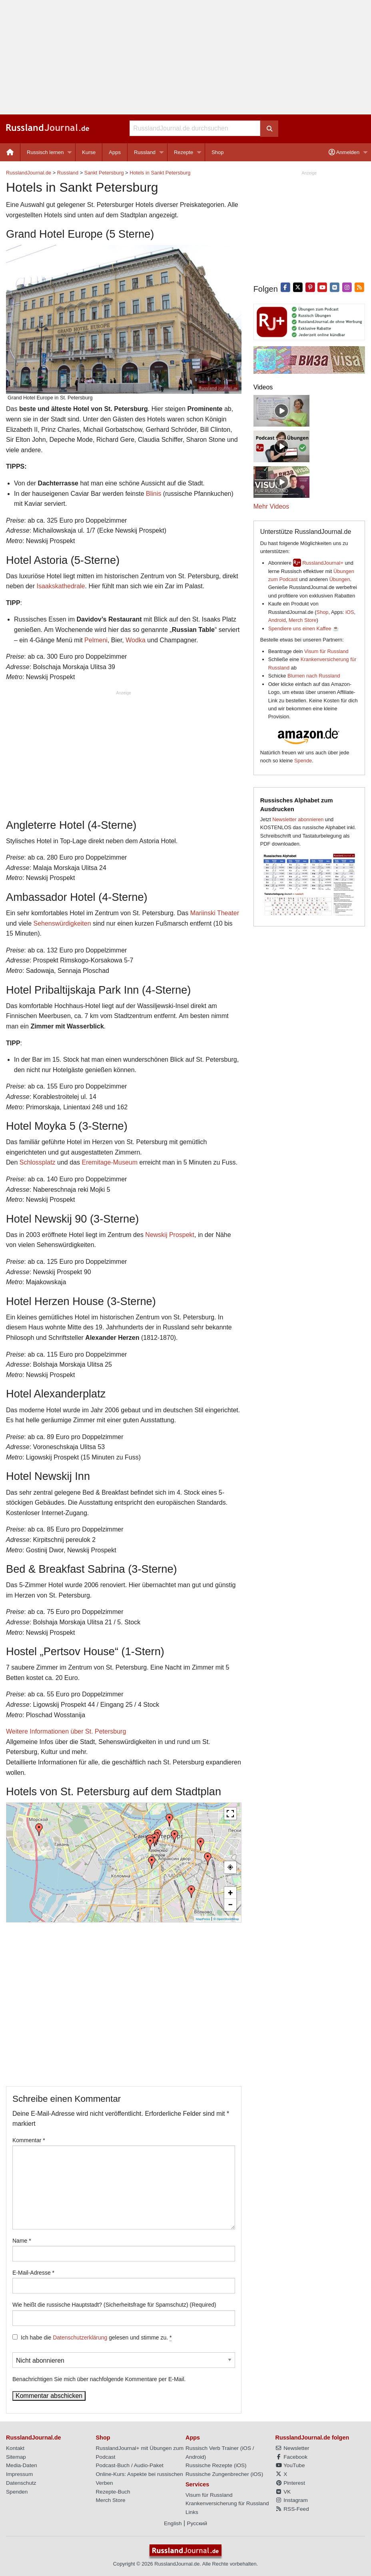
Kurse (89, 152)
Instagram (291, 2500)
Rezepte (183, 152)
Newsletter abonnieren (297, 819)
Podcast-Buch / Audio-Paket (130, 2465)
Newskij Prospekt (169, 1234)
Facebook (291, 2457)
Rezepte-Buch (113, 2492)
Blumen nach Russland (313, 676)
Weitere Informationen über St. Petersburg (66, 1731)
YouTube (290, 2465)
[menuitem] (10, 152)
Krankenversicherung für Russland (227, 2503)
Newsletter (292, 2448)
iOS (349, 612)
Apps (115, 152)
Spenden (17, 2492)
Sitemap (16, 2457)
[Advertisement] (185, 57)
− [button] (230, 1905)
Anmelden (344, 152)
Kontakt (15, 2448)
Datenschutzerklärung (80, 2337)
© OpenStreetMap (226, 1919)
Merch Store (303, 620)
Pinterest (290, 2483)
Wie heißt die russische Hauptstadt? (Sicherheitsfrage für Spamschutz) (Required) (114, 2304)
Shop (217, 152)
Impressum (19, 2474)
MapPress (203, 1919)
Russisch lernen (45, 152)
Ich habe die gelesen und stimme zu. (96, 2337)
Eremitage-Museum (110, 1162)
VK (283, 2492)
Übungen (339, 579)
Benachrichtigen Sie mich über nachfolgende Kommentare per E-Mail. (123, 2367)
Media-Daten (21, 2465)
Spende (303, 761)
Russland (145, 152)
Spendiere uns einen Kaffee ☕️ (303, 628)
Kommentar (28, 2140)
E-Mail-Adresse (33, 2272)
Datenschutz (21, 2483)
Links (192, 2512)
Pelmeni (96, 640)
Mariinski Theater (214, 913)
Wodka (136, 640)
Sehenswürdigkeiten (62, 923)
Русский (197, 2523)
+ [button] (230, 1893)
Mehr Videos (271, 506)
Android (277, 620)
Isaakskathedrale (61, 586)
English (173, 2523)
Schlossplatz (38, 1162)
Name (21, 2240)
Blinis (153, 493)
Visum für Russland (326, 651)
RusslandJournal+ (322, 563)
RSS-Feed (292, 2509)
